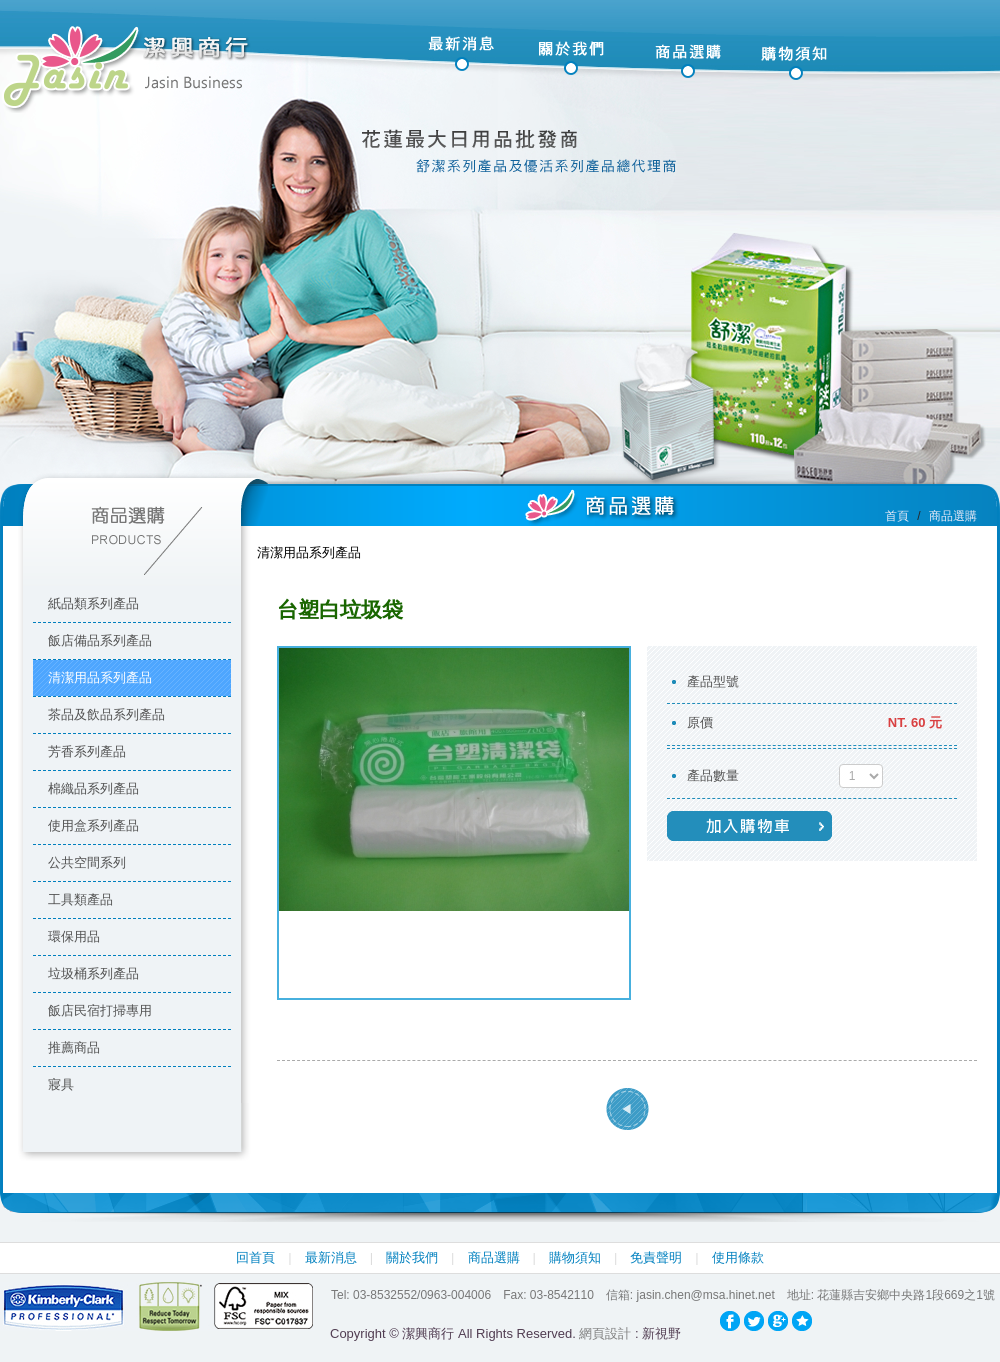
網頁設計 (605, 1333)
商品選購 (494, 1257)
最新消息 (331, 1257)
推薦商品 (74, 1047)
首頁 (897, 516)
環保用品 (74, 936)
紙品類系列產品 (93, 603)
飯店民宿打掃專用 (100, 1010)
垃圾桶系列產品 (93, 973)
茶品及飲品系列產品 (106, 714)
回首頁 (255, 1257)
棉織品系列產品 (93, 788)
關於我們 (412, 1257)
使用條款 (738, 1257)
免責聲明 (656, 1257)
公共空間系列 (87, 862)
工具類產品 (80, 899)
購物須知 (575, 1257)
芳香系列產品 (87, 751)
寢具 (61, 1084)
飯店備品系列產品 (100, 640)
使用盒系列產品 (93, 825)
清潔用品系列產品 (100, 677)
